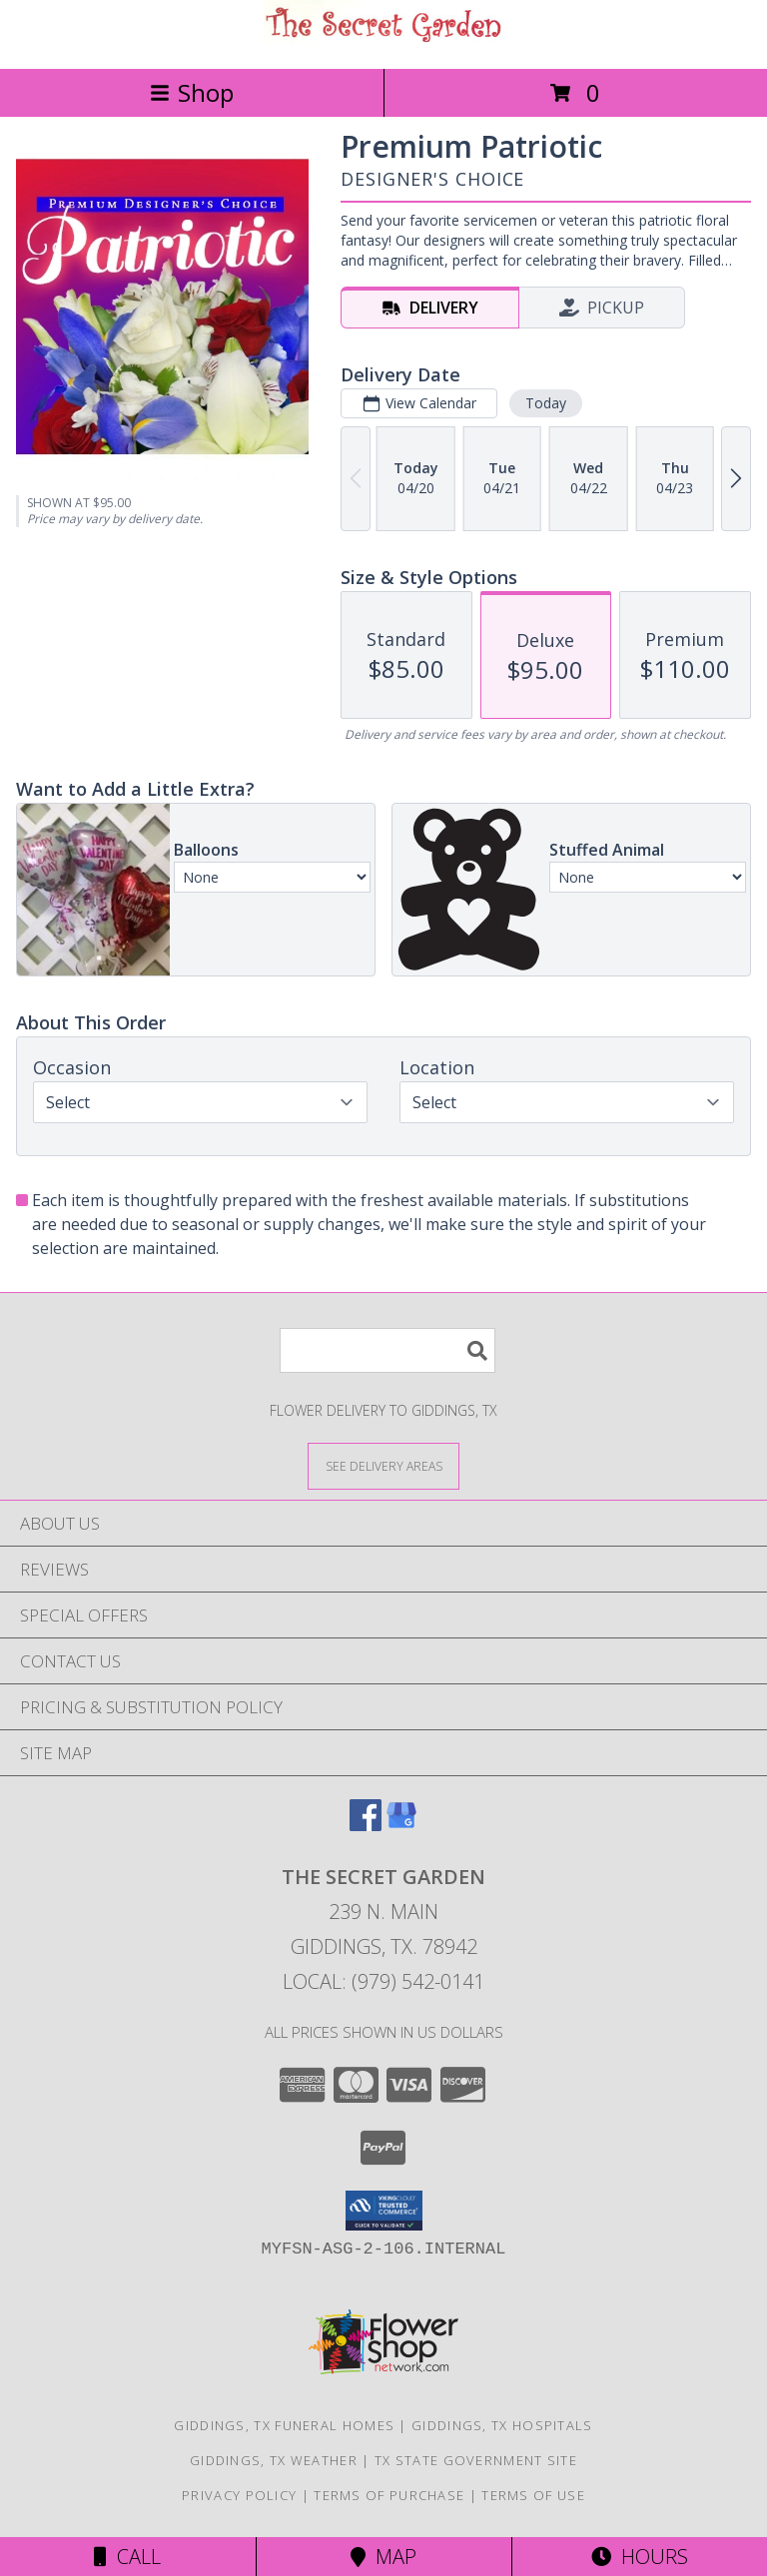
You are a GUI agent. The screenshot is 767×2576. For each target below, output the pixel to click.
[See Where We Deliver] (383, 1465)
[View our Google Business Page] (401, 1824)
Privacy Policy (239, 2495)
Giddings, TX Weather (274, 2460)
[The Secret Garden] (383, 39)
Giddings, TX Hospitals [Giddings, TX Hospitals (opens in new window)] (502, 2425)
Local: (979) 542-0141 (383, 1981)
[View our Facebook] (366, 1824)
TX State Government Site (476, 2460)
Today (545, 402)
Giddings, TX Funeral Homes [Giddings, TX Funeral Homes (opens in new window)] (284, 2425)
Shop (192, 92)
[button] (384, 2211)
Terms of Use (533, 2495)
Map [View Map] (383, 2556)
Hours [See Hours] (639, 2556)
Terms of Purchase (389, 2495)
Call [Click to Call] (127, 2556)
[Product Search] (387, 1350)
